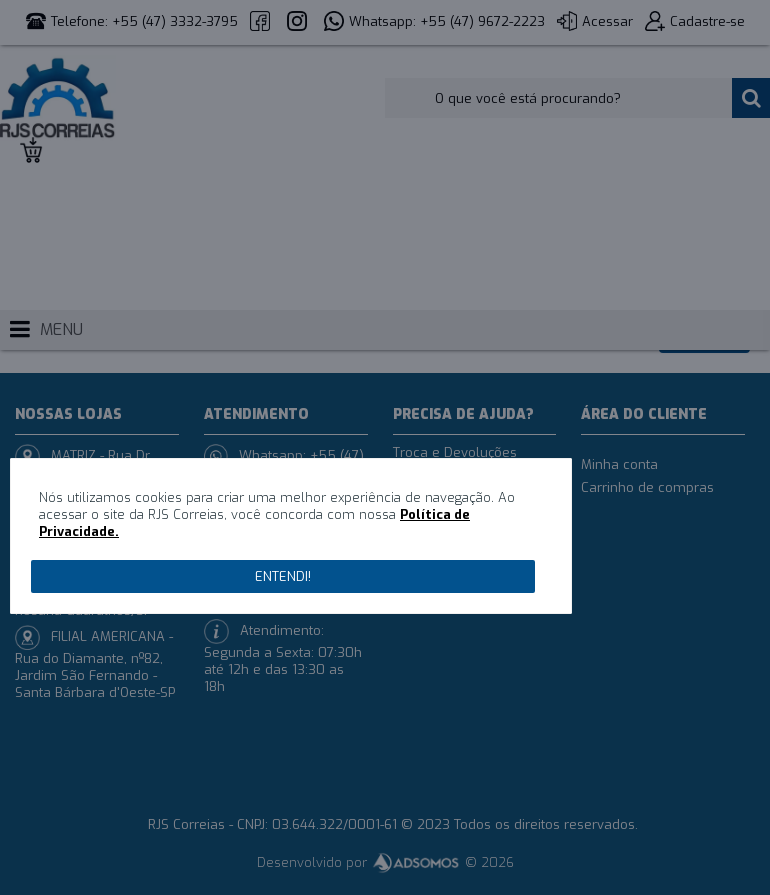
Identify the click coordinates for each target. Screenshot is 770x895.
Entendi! (283, 576)
